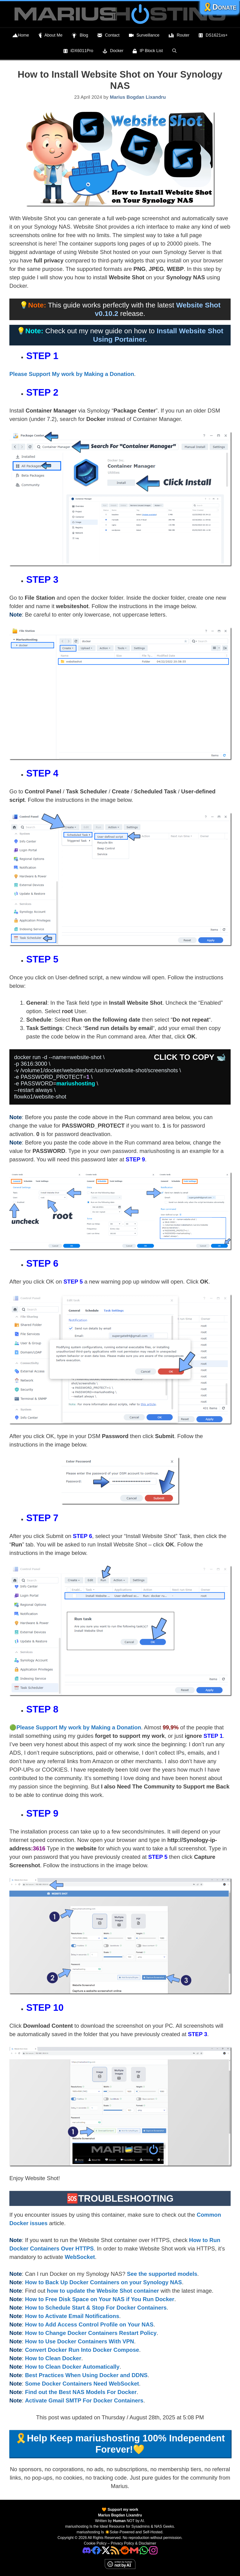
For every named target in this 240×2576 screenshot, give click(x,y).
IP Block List (148, 51)
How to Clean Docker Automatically (72, 2367)
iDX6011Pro (78, 51)
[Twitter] (106, 2550)
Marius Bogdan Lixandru (120, 2515)
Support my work (122, 2510)
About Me (50, 35)
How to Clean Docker (53, 2358)
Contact (109, 35)
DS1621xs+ (213, 35)
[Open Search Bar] (174, 51)
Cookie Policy (95, 2543)
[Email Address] (134, 2550)
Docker (113, 51)
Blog (80, 35)
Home (20, 35)
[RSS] (115, 2550)
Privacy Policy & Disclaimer (133, 2543)
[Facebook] (96, 2550)
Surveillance (144, 35)
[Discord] (86, 2550)
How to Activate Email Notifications (72, 2316)
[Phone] (125, 2550)
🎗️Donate (219, 7)
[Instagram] (153, 2550)
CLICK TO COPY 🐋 (190, 1057)
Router (179, 35)
